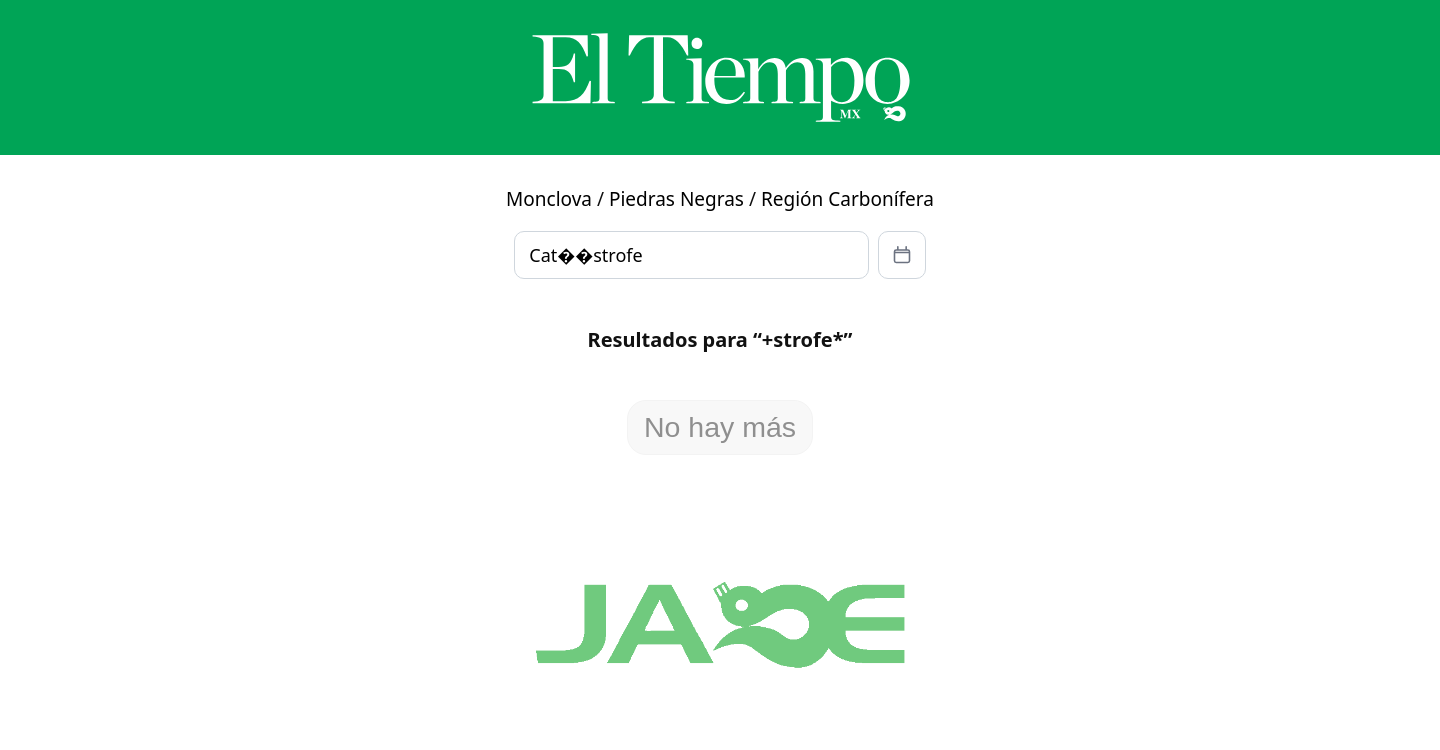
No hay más (720, 427)
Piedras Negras (676, 199)
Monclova (549, 199)
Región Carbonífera (847, 199)
